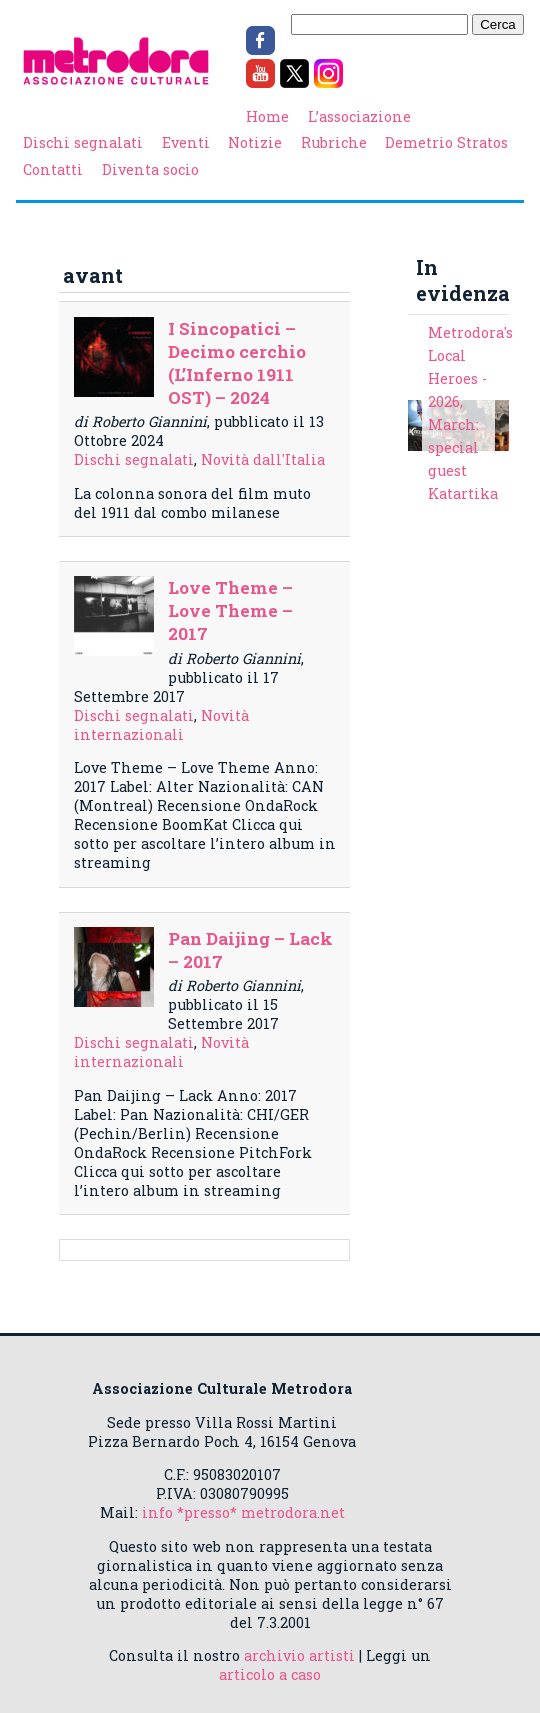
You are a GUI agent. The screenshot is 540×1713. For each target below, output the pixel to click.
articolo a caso (270, 1674)
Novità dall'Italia (263, 459)
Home (267, 116)
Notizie (255, 142)
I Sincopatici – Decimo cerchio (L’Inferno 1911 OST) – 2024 (237, 363)
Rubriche (334, 142)
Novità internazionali (161, 725)
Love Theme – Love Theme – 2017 (230, 610)
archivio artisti (299, 1655)
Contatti (53, 169)
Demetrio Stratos (446, 142)
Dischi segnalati (83, 142)
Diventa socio (150, 169)
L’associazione (359, 116)
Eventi (186, 142)
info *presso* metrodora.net (243, 1512)
